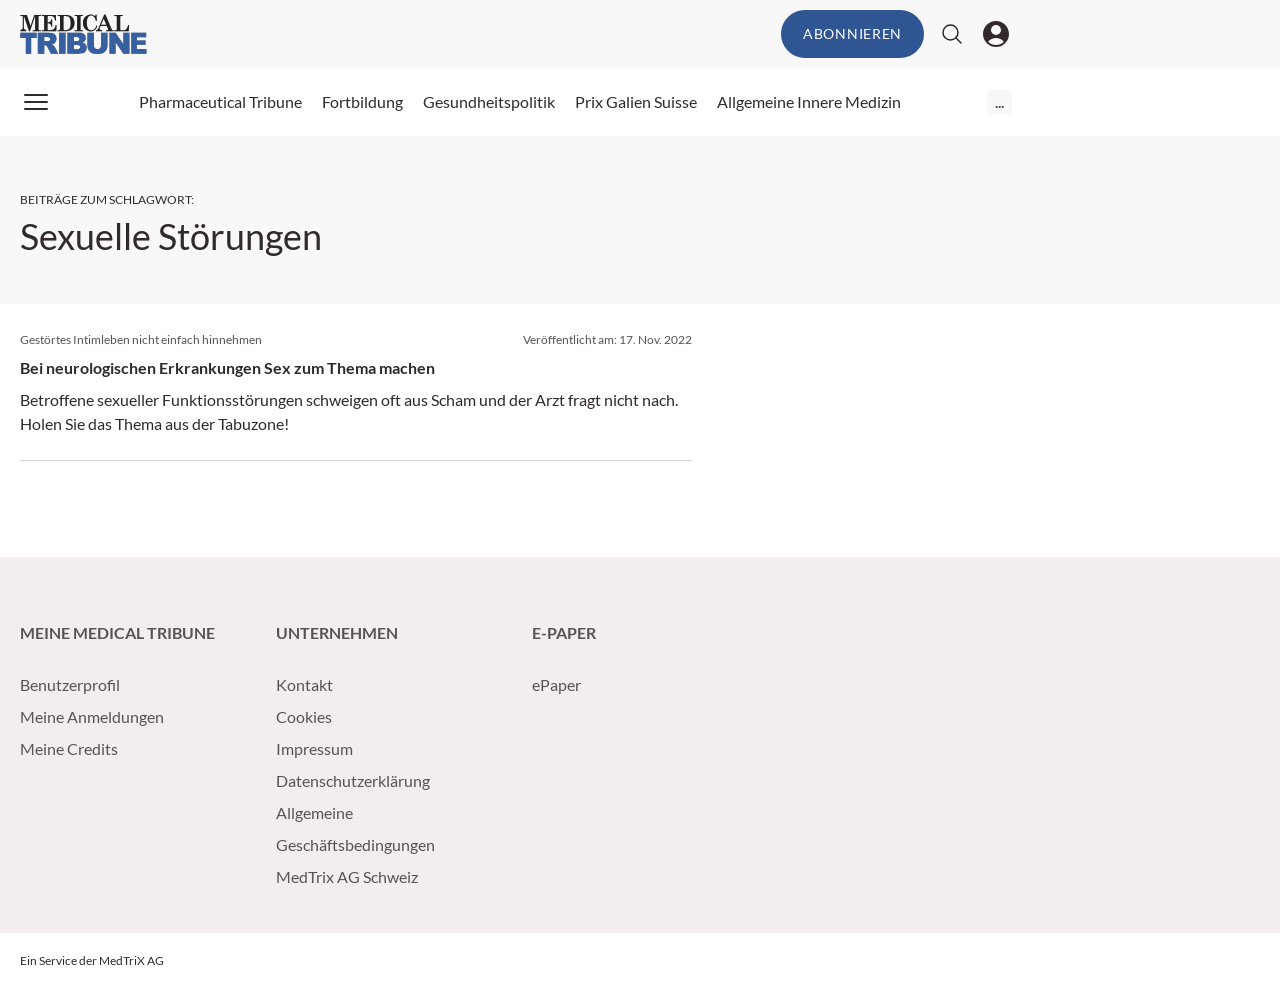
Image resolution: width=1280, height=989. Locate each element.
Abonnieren (852, 33)
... (999, 101)
